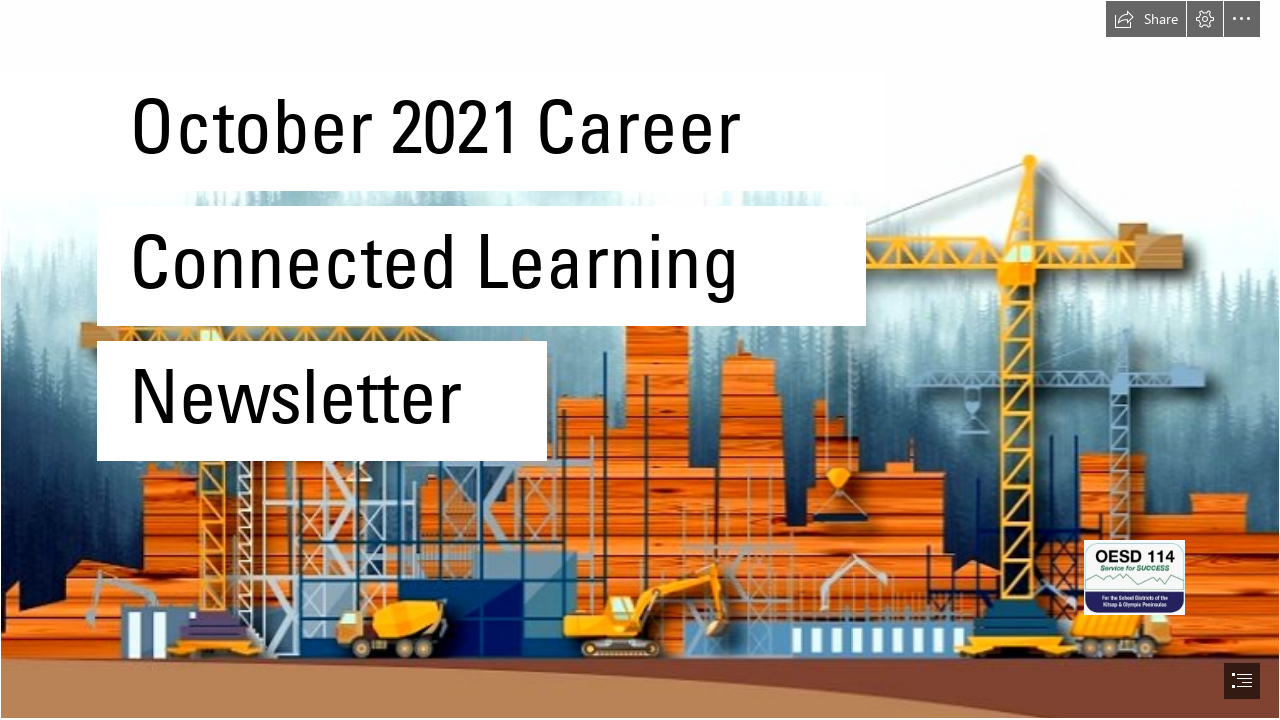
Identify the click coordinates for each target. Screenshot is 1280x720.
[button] (1146, 19)
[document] (640, 360)
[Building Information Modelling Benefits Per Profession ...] (640, 359)
